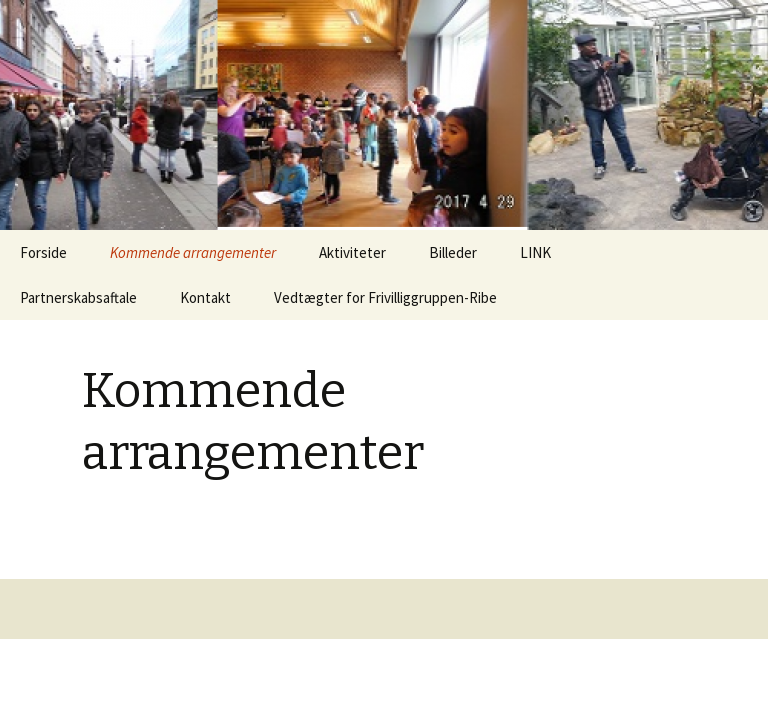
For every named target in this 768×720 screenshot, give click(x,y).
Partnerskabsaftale (78, 297)
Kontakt (205, 297)
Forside (43, 252)
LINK (535, 252)
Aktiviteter (352, 252)
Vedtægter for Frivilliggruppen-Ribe (385, 297)
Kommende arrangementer (193, 252)
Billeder (453, 252)
